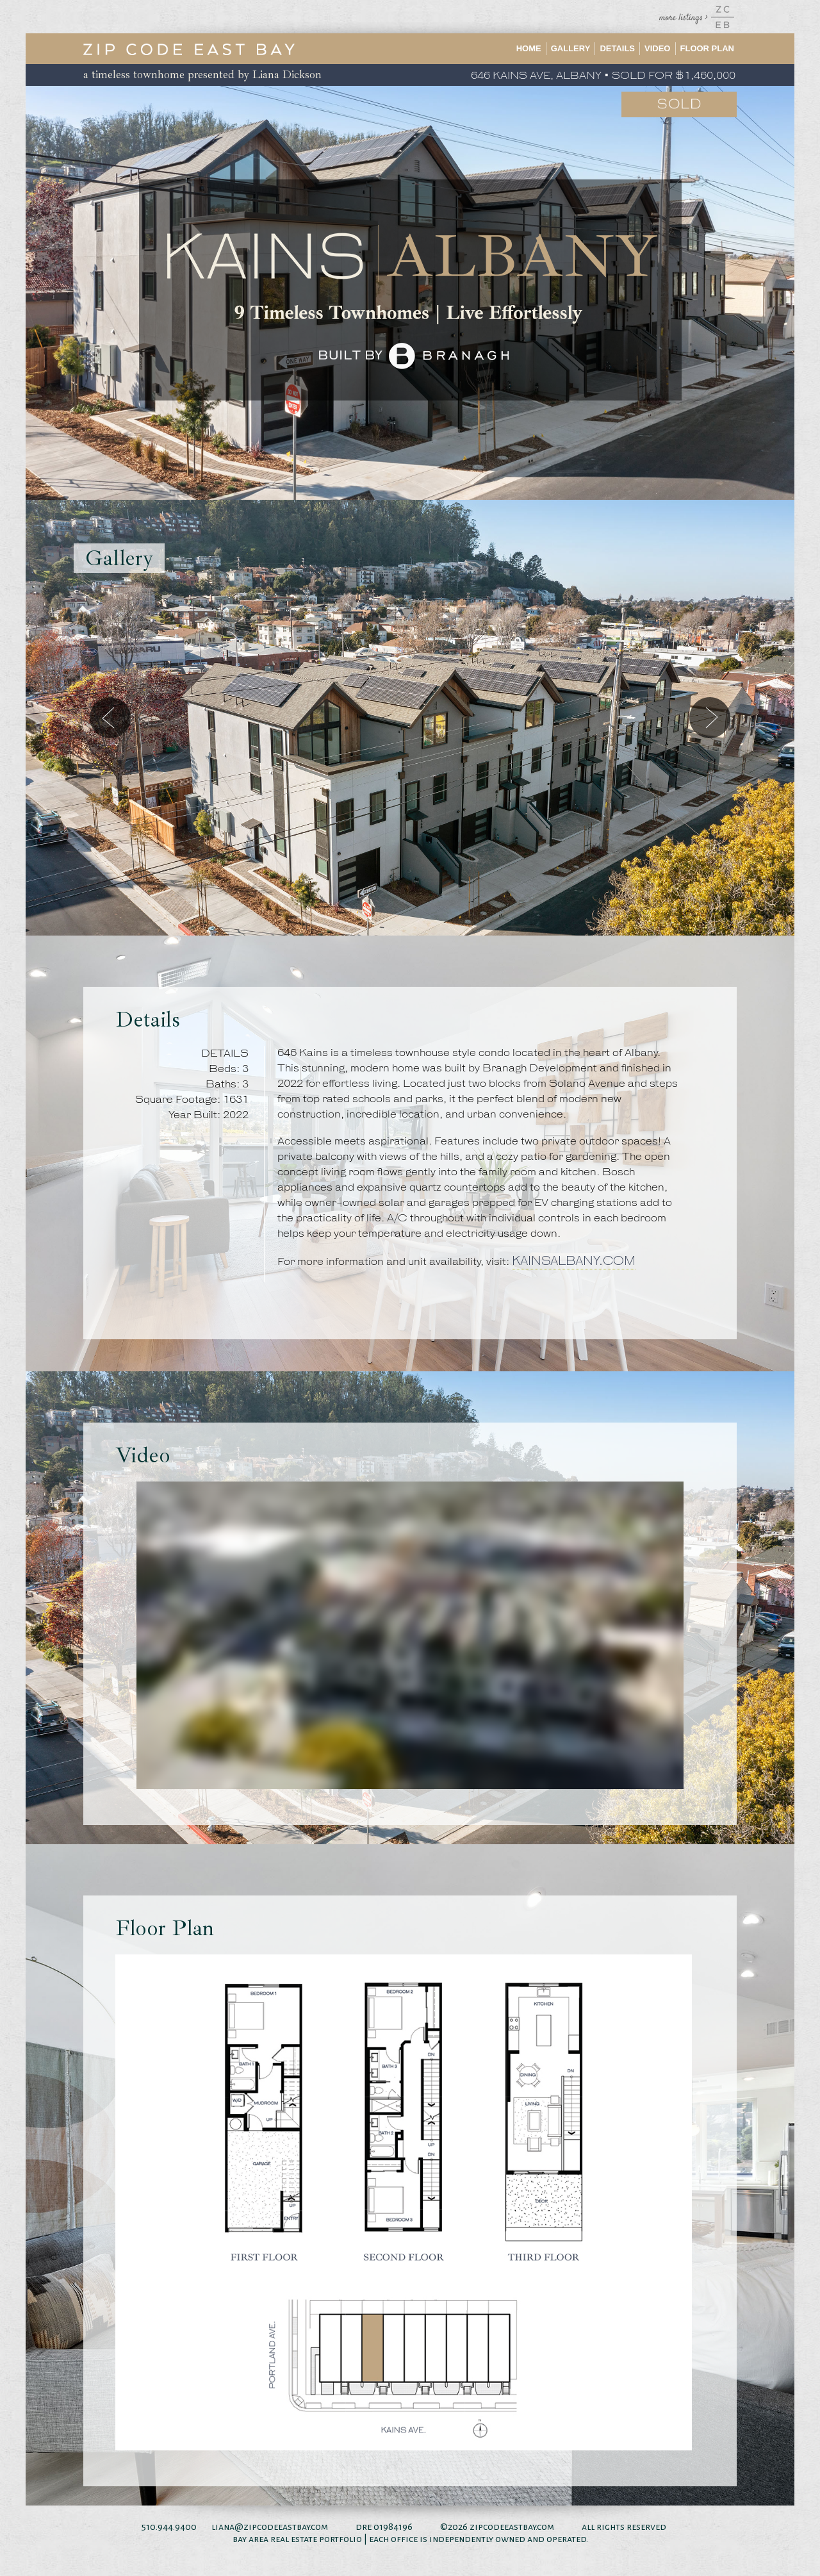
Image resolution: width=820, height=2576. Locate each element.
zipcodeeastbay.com (512, 2527)
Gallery (571, 48)
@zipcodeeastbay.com (281, 2527)
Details (617, 48)
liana (222, 2527)
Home (528, 48)
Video (657, 48)
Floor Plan (707, 48)
